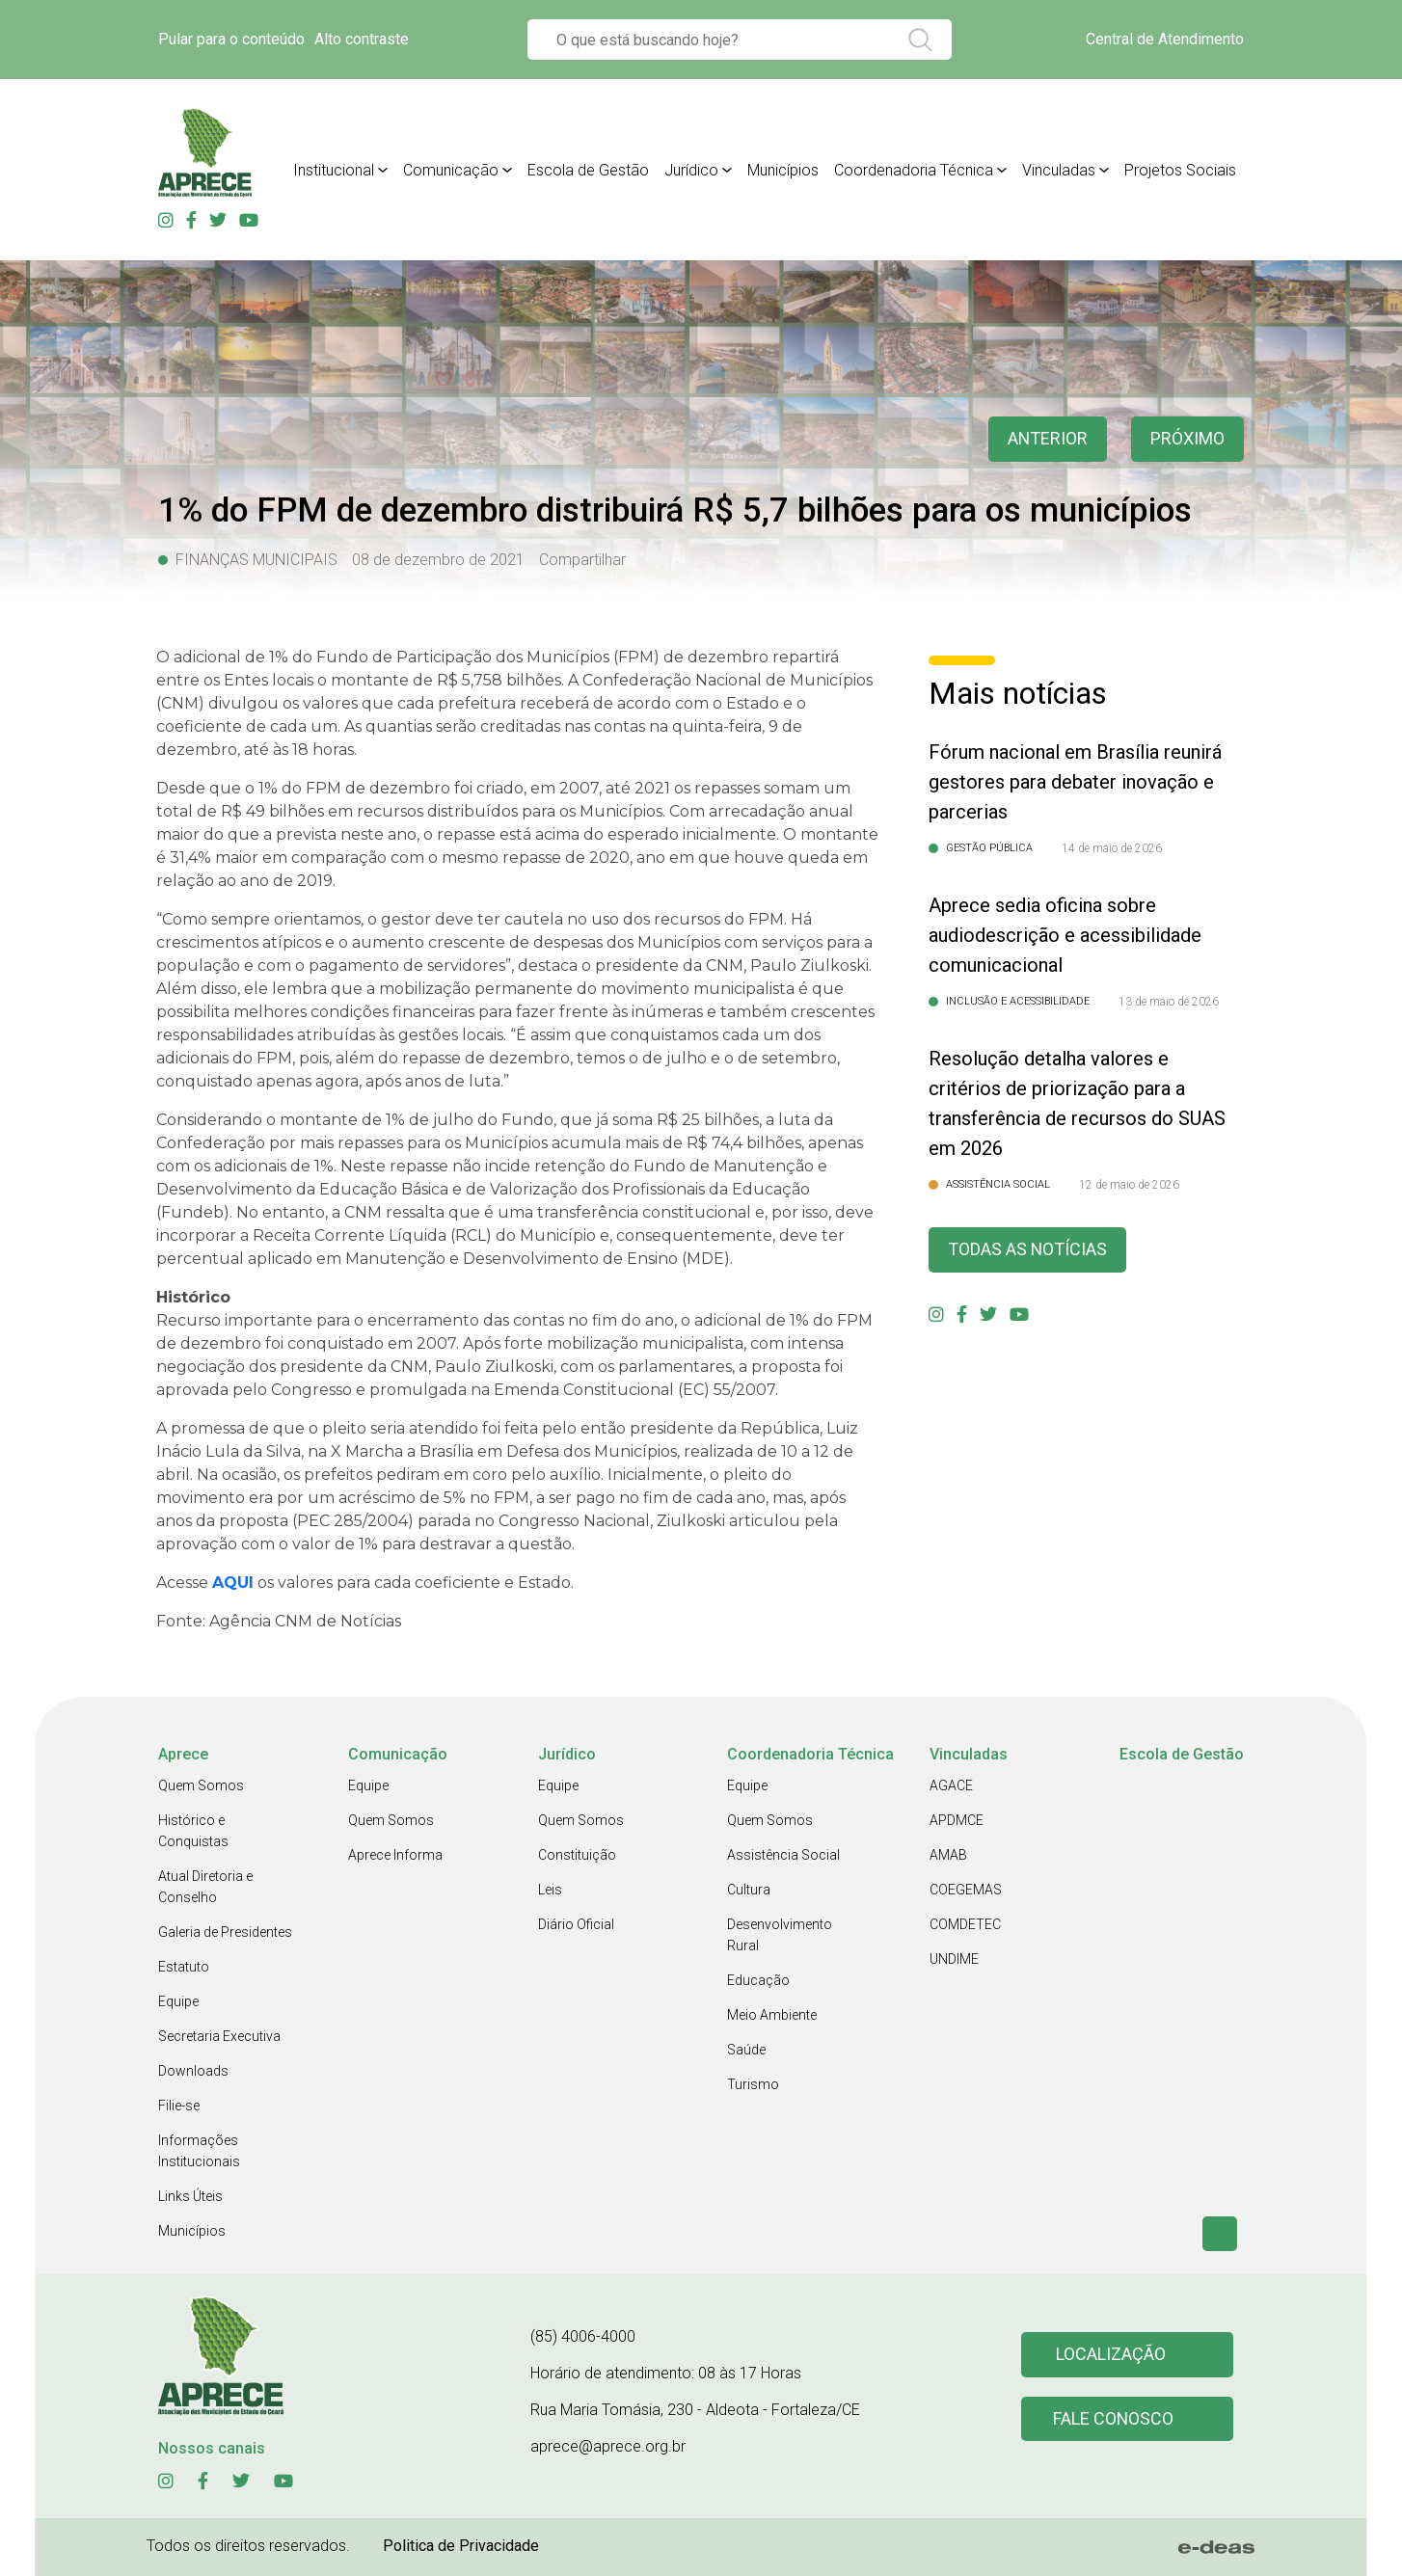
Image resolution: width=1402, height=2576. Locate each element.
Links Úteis (190, 2196)
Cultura (748, 1889)
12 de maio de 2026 (1129, 1185)
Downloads (193, 2071)
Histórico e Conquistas (193, 1830)
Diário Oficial (576, 1924)
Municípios (783, 170)
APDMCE (957, 1820)
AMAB (948, 1855)
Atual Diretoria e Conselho (205, 1886)
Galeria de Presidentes (225, 1932)
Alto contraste (361, 39)
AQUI (233, 1582)
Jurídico (691, 170)
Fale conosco (1113, 2419)
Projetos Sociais (1180, 170)
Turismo (753, 2084)
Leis (550, 1889)
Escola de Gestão (588, 170)
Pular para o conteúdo (231, 39)
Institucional (333, 170)
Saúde (746, 2049)
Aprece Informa (395, 1855)
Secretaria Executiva (219, 2036)
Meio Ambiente (772, 2015)
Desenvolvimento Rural (779, 1935)
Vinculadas (1058, 170)
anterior (1047, 439)
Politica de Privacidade (461, 2545)
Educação (758, 1980)
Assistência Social (783, 1855)
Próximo (1187, 439)
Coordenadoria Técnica (913, 170)
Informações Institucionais (199, 2151)
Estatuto (183, 1966)
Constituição (577, 1855)
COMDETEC (965, 1924)
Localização (1111, 2355)
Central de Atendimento (1165, 39)
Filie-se (179, 2105)
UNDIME (954, 1959)
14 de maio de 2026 (1112, 848)
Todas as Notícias (1028, 1250)
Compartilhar (582, 559)
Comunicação (451, 170)
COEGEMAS (966, 1889)
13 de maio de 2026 (1169, 1001)
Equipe (178, 2001)
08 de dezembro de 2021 (438, 559)
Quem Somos (201, 1785)
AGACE (951, 1785)
